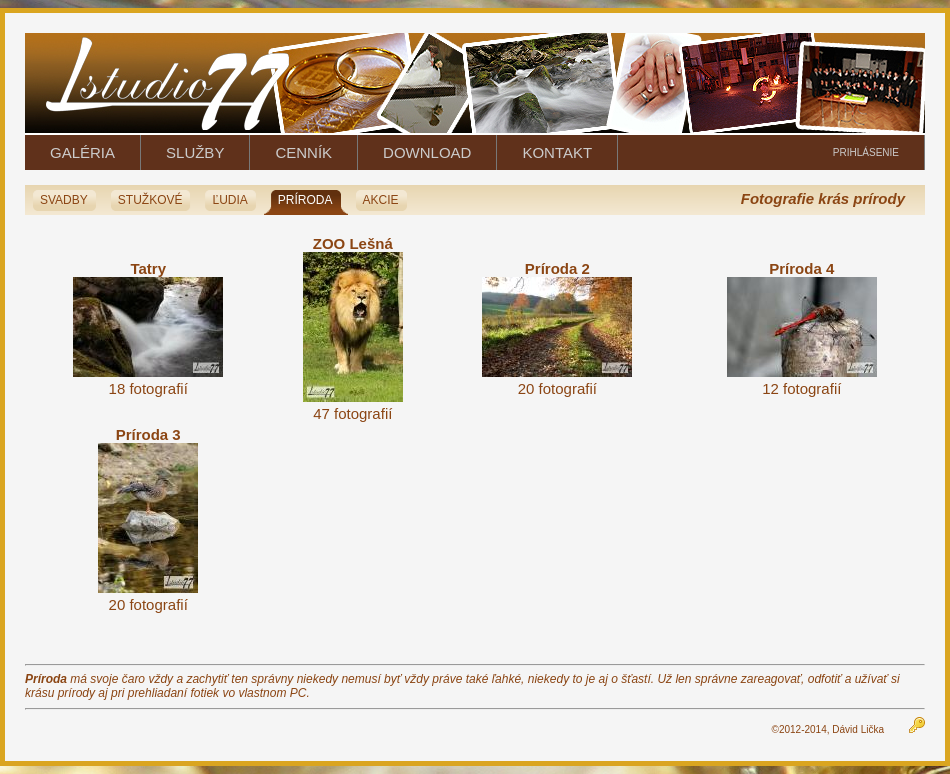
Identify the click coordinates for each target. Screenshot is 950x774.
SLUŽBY (195, 152)
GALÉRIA (82, 152)
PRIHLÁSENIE (866, 152)
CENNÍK (303, 152)
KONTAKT (557, 152)
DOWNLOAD (427, 152)
